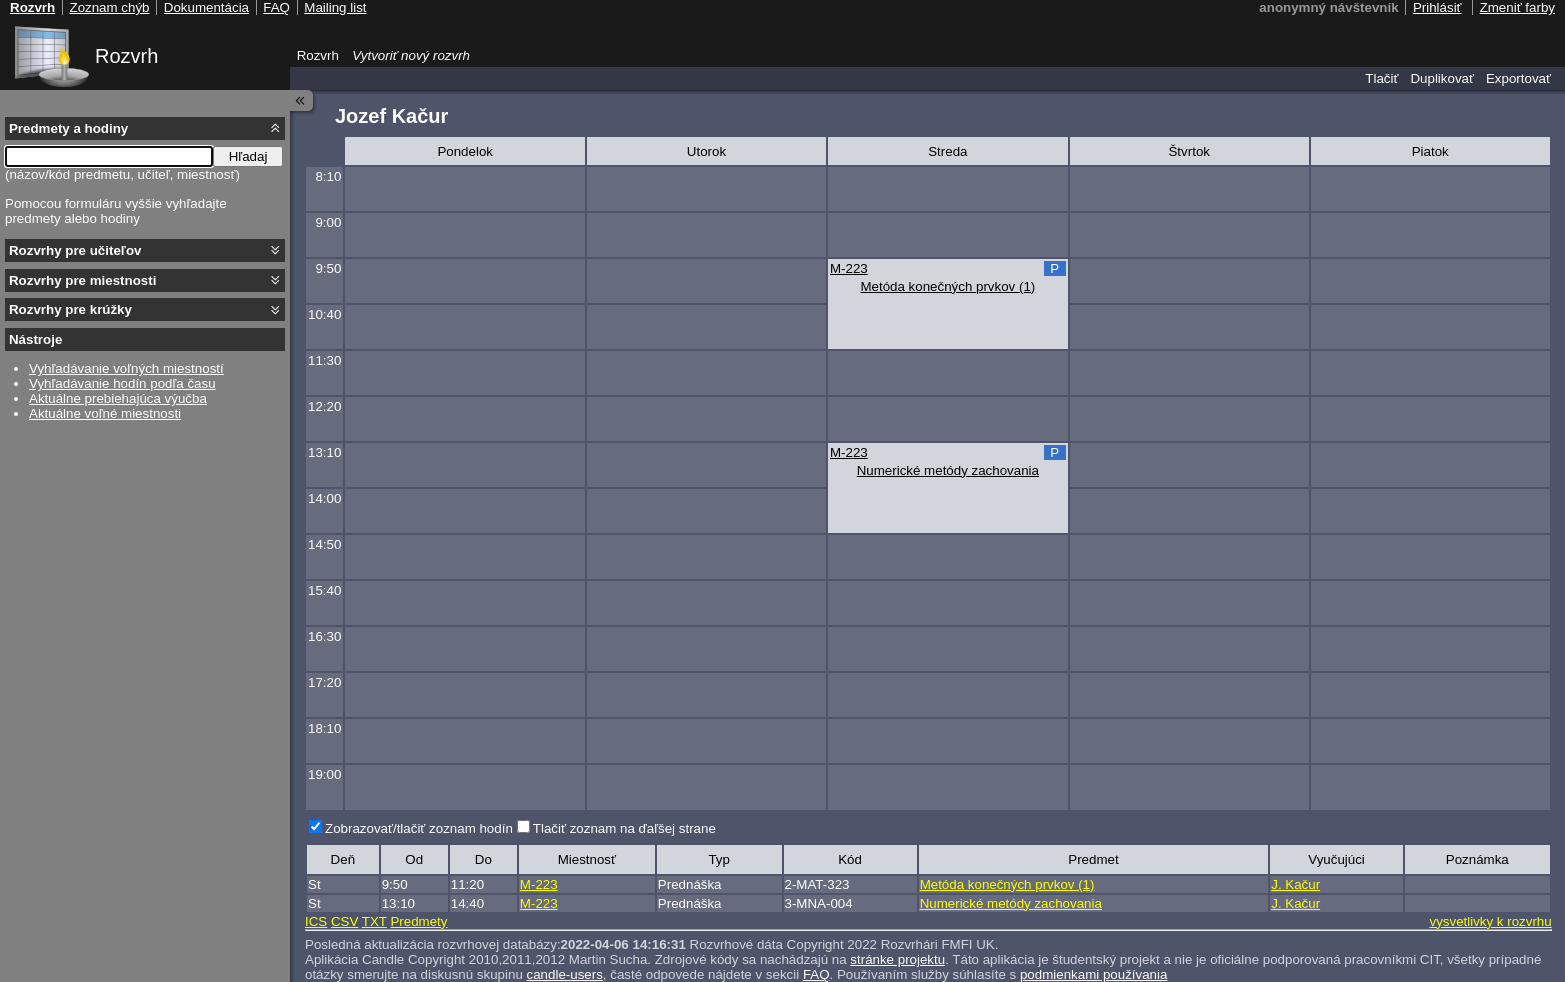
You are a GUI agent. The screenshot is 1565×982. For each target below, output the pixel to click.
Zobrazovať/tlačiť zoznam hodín (419, 828)
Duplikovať (1442, 78)
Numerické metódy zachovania (948, 470)
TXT (374, 921)
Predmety (418, 921)
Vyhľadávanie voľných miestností (126, 368)
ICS (316, 921)
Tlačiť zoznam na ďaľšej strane (624, 828)
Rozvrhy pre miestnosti (82, 280)
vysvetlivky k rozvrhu (1490, 921)
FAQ (276, 7)
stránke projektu (897, 959)
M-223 (849, 268)
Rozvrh (126, 56)
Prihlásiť (1437, 7)
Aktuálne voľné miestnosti (105, 413)
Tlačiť (1381, 78)
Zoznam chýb (109, 7)
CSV (344, 921)
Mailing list (335, 7)
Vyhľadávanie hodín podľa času (122, 383)
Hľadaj (248, 156)
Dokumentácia (206, 7)
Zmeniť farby (1517, 7)
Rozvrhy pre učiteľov (75, 250)
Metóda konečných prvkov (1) (947, 286)
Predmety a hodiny (68, 128)
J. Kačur (1295, 884)
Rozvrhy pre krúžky (70, 309)
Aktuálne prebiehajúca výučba (118, 398)
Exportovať (1518, 78)
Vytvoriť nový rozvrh (411, 55)
